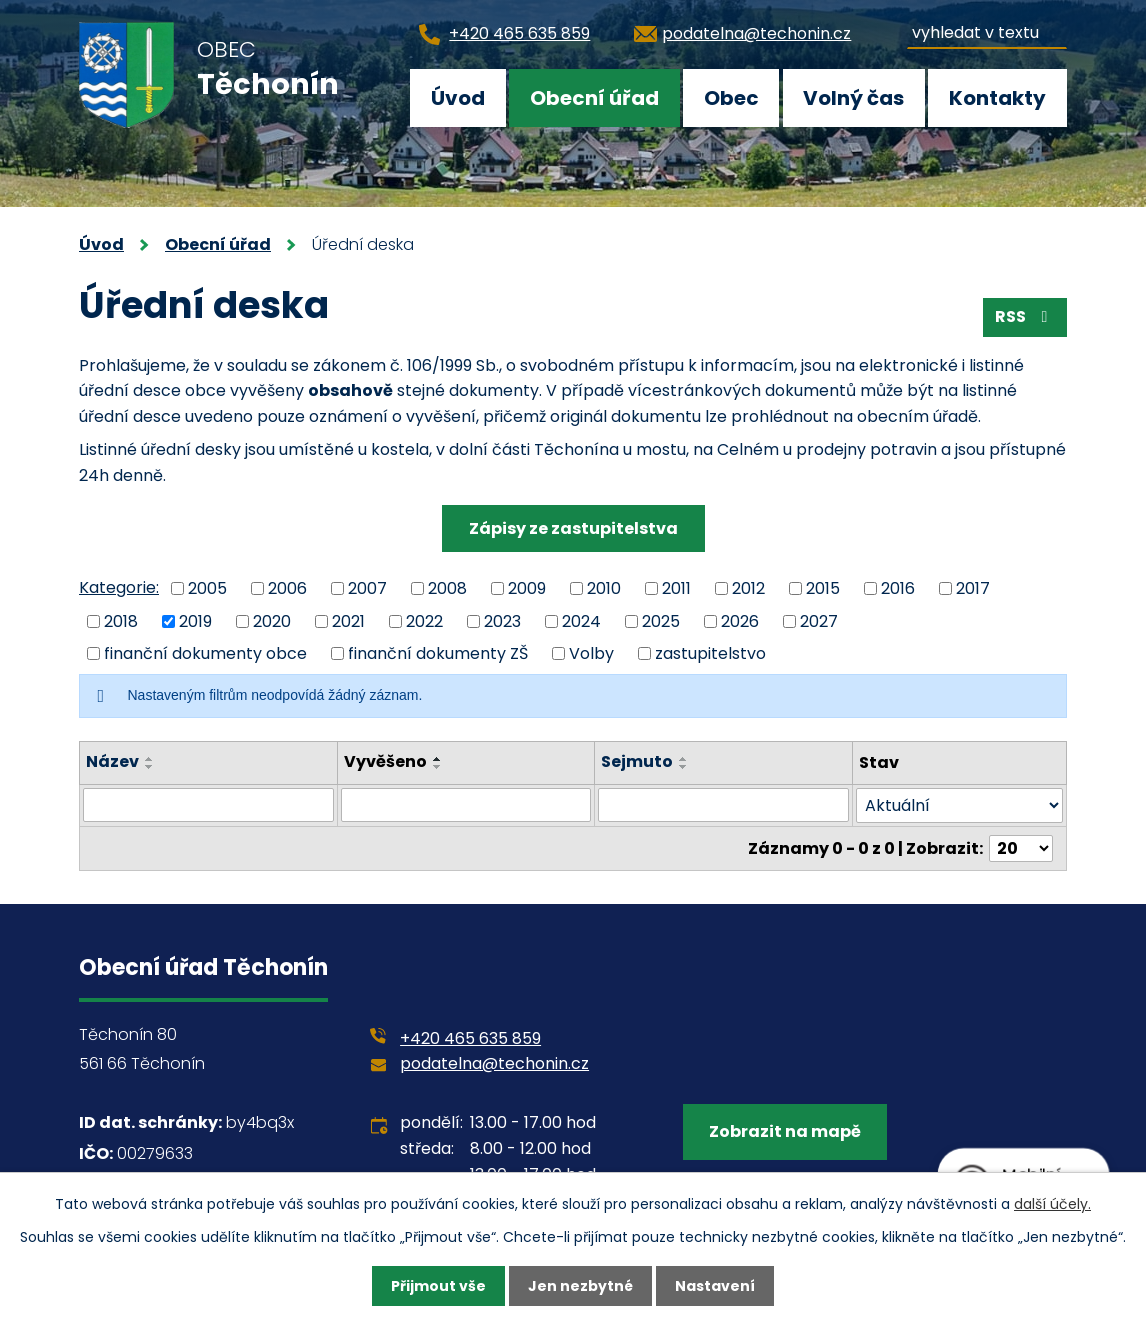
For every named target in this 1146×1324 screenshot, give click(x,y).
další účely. (1052, 1204)
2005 (207, 588)
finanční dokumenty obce (205, 653)
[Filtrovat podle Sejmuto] (724, 805)
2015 (823, 588)
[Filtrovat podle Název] (208, 805)
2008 (447, 588)
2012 (748, 588)
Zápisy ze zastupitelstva (573, 528)
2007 (367, 588)
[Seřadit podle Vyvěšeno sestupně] (438, 767)
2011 (676, 588)
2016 (898, 588)
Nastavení (715, 1286)
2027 (819, 620)
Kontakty (997, 98)
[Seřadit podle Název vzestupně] (150, 759)
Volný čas (853, 98)
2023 (502, 620)
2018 (121, 620)
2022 (424, 620)
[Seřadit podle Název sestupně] (150, 767)
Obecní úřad (594, 98)
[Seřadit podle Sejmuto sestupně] (685, 767)
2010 (604, 588)
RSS (1024, 316)
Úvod (458, 98)
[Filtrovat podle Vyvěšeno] (466, 805)
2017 (973, 588)
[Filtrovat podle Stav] (959, 805)
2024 (581, 620)
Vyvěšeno (385, 761)
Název (112, 761)
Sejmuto (638, 761)
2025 (661, 620)
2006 (287, 588)
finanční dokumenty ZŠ (438, 653)
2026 (740, 620)
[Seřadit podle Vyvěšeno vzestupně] (438, 759)
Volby (591, 653)
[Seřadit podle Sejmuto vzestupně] (685, 759)
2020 (272, 620)
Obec (731, 98)
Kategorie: (119, 587)
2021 (348, 620)
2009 (527, 588)
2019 (195, 620)
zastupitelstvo (710, 653)
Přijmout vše (438, 1286)
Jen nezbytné (580, 1286)
